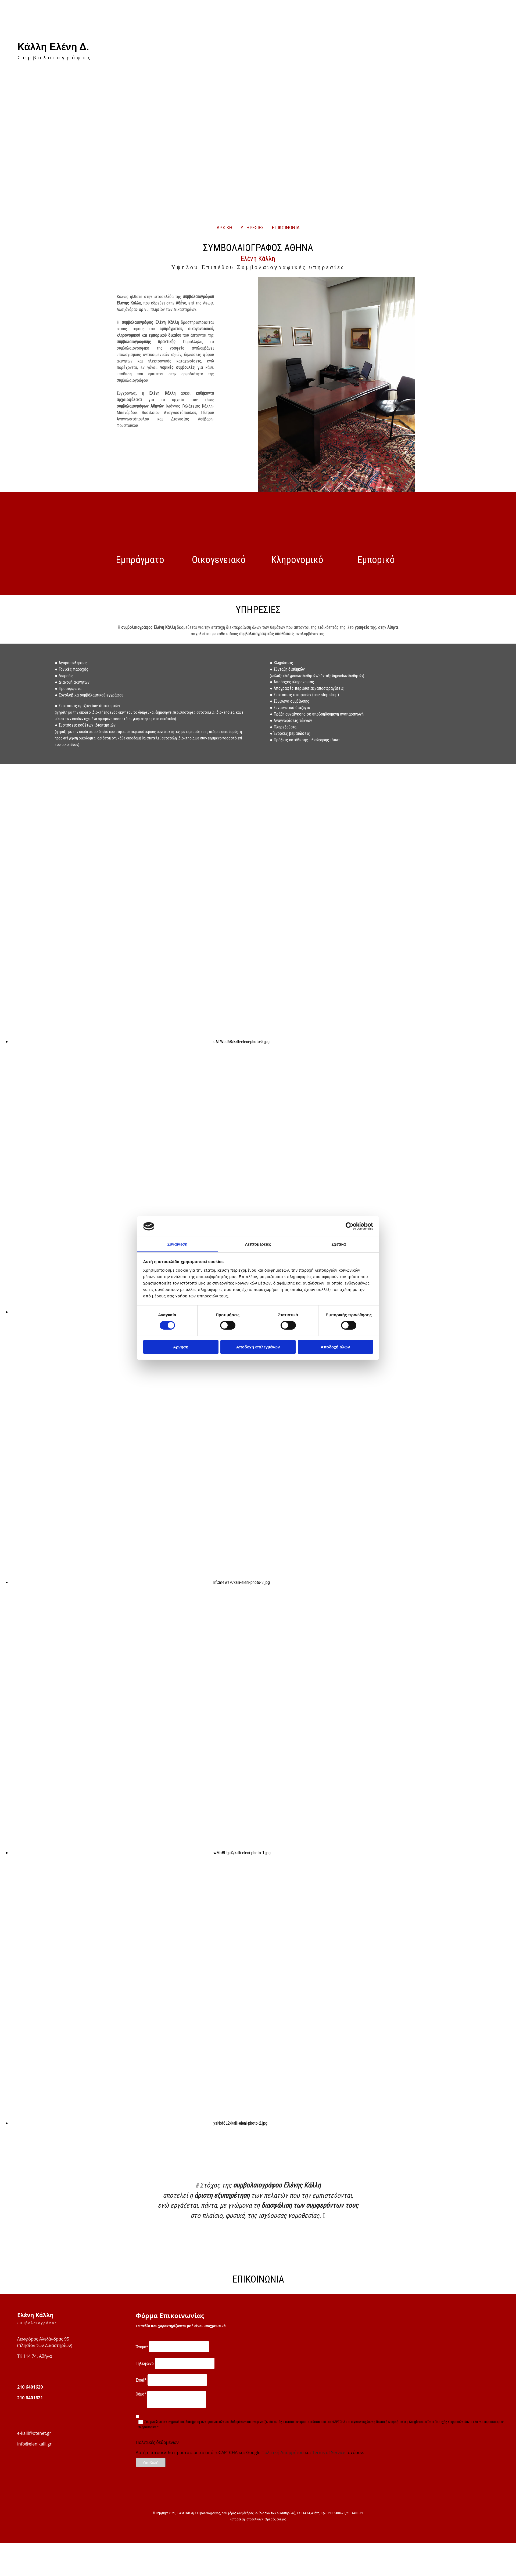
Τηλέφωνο (145, 2363)
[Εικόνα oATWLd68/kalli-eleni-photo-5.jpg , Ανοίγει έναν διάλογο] (140, 1041)
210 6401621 (30, 2398)
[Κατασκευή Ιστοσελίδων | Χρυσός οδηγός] (8, 2529)
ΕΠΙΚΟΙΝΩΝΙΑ (286, 227)
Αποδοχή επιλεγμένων (258, 1347)
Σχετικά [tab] (338, 1244)
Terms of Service (328, 2452)
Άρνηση (180, 1347)
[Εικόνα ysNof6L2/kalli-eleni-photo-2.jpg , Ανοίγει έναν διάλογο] (139, 2123)
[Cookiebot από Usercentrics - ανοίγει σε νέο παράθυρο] (349, 1226)
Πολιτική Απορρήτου (282, 2452)
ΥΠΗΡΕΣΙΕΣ (252, 227)
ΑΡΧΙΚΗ (224, 227)
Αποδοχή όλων (335, 1347)
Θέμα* (141, 2394)
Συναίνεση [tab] (177, 1244)
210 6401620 (30, 2387)
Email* (141, 2380)
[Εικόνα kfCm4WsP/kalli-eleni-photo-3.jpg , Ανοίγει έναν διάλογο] (140, 1582)
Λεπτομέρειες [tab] (258, 1244)
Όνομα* (142, 2346)
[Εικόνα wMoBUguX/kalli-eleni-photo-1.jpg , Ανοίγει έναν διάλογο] (141, 1853)
